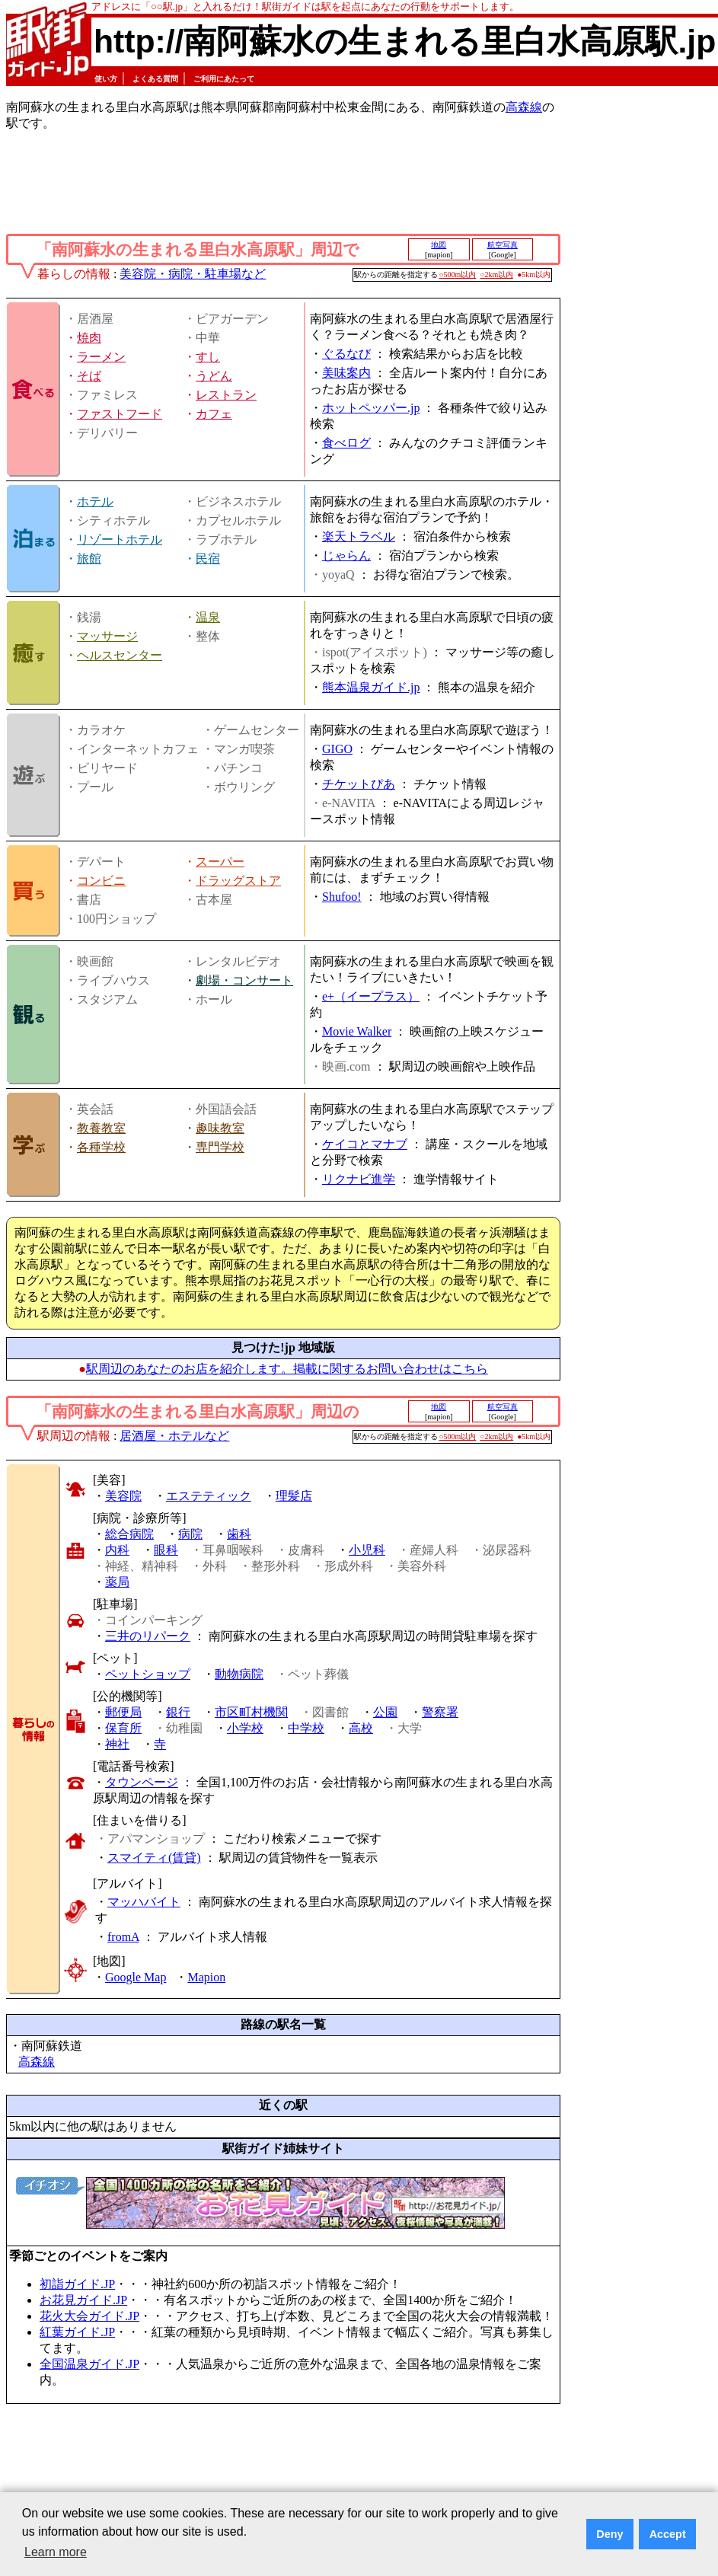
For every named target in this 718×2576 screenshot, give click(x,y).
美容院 (123, 1495)
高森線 (524, 107)
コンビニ (101, 880)
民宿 (208, 558)
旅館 (89, 558)
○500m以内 (458, 274)
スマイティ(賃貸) (154, 1857)
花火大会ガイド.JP (89, 2315)
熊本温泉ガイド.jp (371, 687)
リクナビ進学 (358, 1179)
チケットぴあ (358, 783)
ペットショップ (147, 1674)
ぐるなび (346, 353)
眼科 (166, 1549)
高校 (361, 1728)
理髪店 (294, 1495)
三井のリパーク (147, 1636)
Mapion (206, 1977)
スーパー (220, 861)
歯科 (239, 1533)
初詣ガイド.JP (77, 2284)
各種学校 (101, 1147)
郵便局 (123, 1712)
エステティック (208, 1495)
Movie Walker (356, 1031)
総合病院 (129, 1533)
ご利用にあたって (223, 79)
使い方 (105, 79)
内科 (117, 1549)
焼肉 (89, 337)
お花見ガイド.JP (83, 2300)
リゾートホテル (119, 539)
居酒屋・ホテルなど (174, 1435)
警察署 (440, 1712)
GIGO (337, 748)
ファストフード (119, 413)
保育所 (123, 1728)
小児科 (367, 1549)
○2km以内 (496, 274)
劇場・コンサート (244, 980)
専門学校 (220, 1147)
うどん (214, 375)
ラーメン (101, 356)
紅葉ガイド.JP (77, 2331)
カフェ (214, 413)
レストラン (226, 394)
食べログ (346, 442)
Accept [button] (667, 2534)
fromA (123, 1936)
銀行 (178, 1712)
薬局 (117, 1581)
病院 (190, 1533)
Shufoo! (342, 896)
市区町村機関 (251, 1712)
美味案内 (346, 372)
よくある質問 (155, 79)
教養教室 (101, 1128)
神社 (117, 1744)
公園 (385, 1712)
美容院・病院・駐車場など (193, 273)
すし (208, 356)
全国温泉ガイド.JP (89, 2363)
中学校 (306, 1728)
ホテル (95, 501)
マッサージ (107, 636)
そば (89, 375)
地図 (438, 245)
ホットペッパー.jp (371, 407)
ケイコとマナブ (364, 1144)
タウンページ (141, 1782)
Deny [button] (609, 2534)
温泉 (208, 617)
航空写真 (502, 245)
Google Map (135, 1977)
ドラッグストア (238, 880)
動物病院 (239, 1674)
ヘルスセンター (119, 655)
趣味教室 (220, 1128)
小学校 (245, 1728)
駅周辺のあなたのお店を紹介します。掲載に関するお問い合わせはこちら (287, 1368)
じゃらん (346, 555)
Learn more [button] (55, 2552)
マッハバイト (143, 1901)
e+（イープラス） (371, 996)
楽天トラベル (358, 536)
